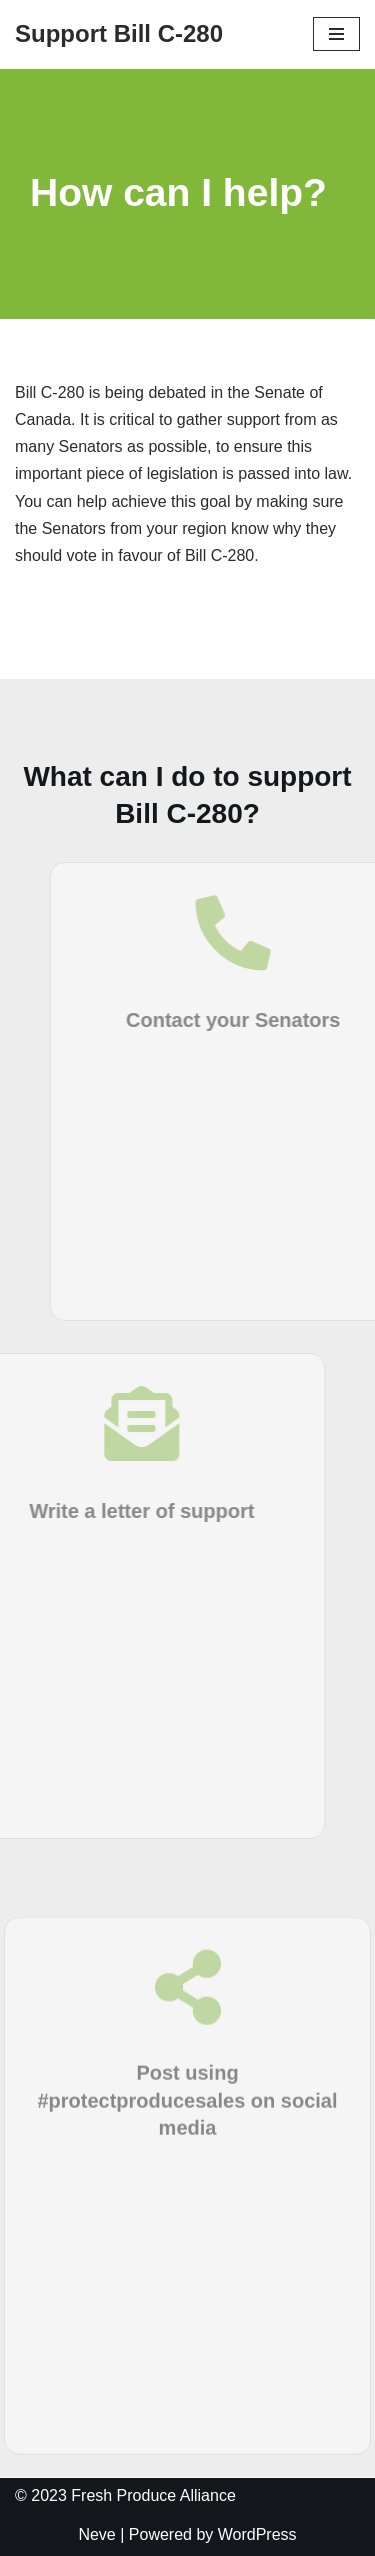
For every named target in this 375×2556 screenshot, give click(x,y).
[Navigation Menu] (336, 34)
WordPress (257, 2534)
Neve (96, 2534)
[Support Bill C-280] (119, 34)
